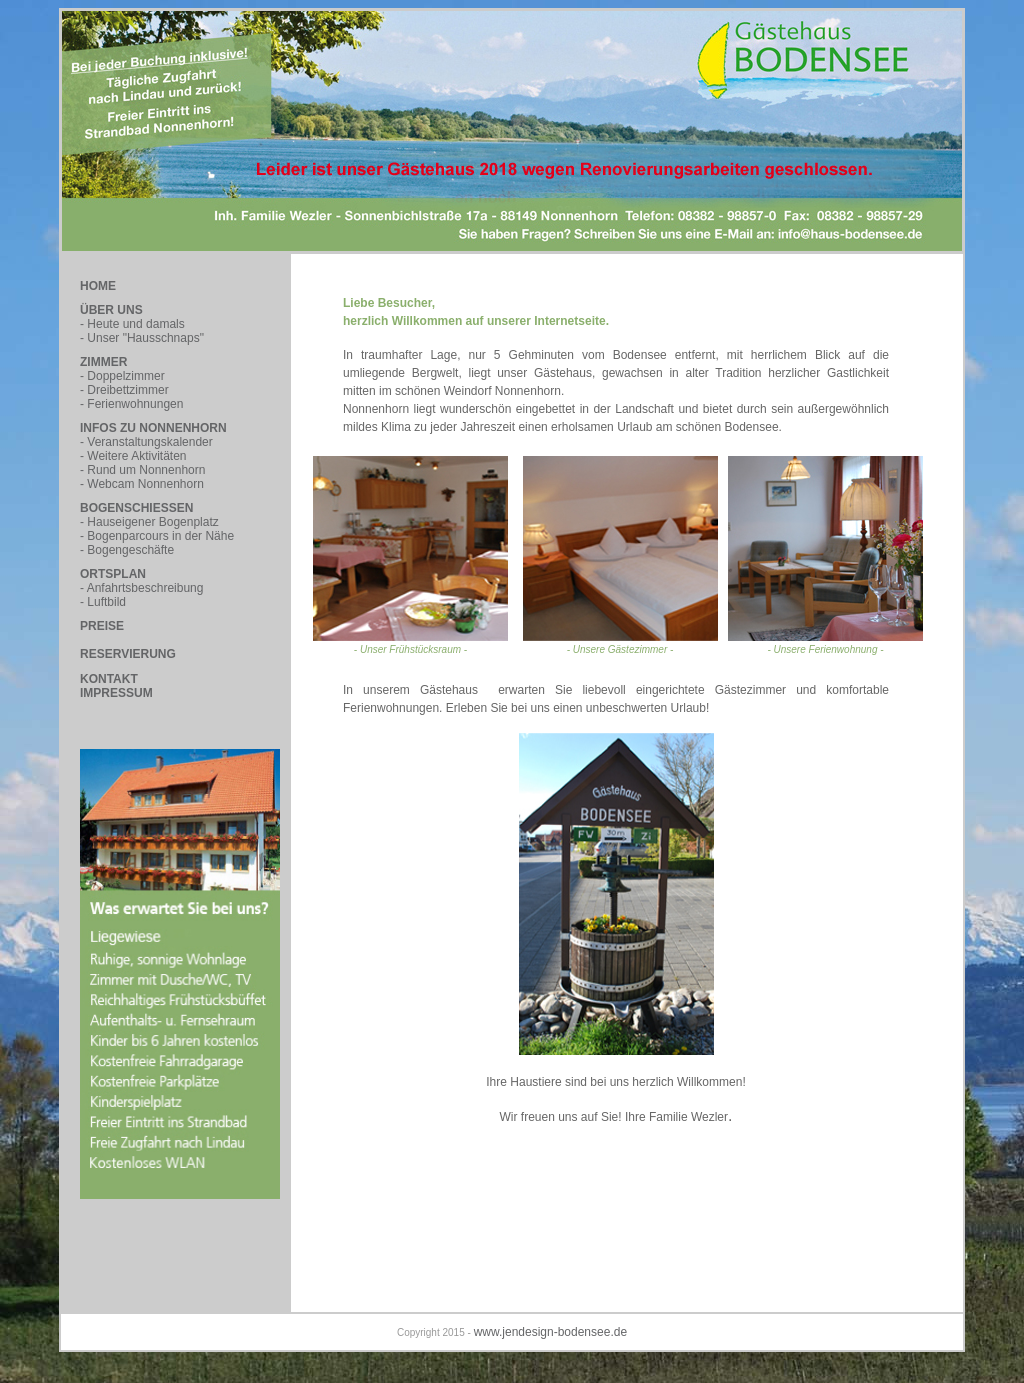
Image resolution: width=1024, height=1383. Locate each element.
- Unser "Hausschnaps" (142, 338)
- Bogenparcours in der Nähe (157, 536)
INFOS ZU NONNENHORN (153, 428)
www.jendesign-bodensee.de (550, 1332)
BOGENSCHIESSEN (136, 508)
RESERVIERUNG (128, 654)
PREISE (102, 626)
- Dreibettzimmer (124, 390)
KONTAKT (109, 679)
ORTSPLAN (113, 574)
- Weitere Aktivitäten (133, 456)
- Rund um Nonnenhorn (142, 470)
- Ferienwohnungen (131, 404)
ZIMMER (103, 362)
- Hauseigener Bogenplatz (149, 522)
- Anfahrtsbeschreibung (141, 588)
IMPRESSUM (116, 693)
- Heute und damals (132, 324)
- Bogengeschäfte (127, 550)
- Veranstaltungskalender (146, 442)
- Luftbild (103, 602)
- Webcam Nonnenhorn (142, 484)
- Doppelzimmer (122, 376)
